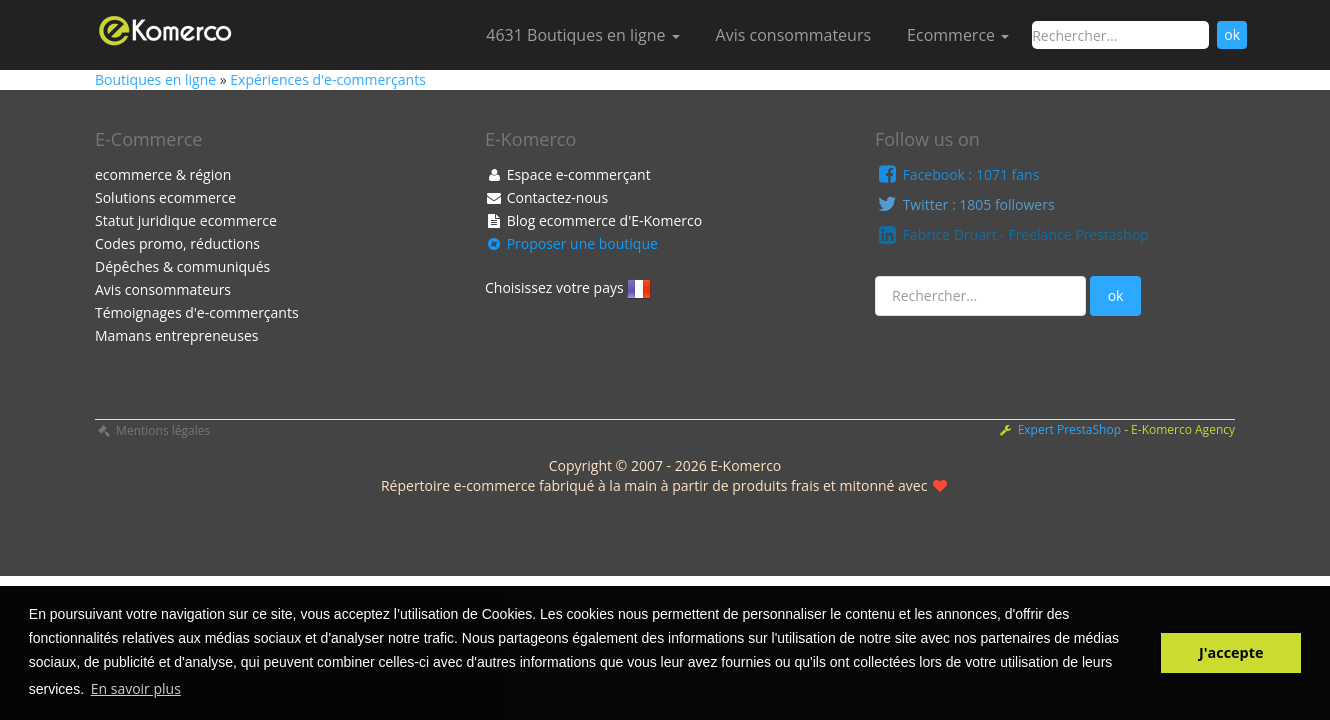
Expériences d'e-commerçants (327, 79)
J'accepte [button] (1231, 652)
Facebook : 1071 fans (957, 174)
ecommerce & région (163, 174)
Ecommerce (958, 35)
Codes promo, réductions (177, 243)
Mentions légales (152, 430)
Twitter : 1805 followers (965, 204)
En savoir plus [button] (136, 688)
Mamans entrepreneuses (176, 335)
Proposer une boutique (571, 244)
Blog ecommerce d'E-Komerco (593, 220)
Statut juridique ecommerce (186, 220)
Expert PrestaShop (1071, 429)
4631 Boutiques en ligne (582, 35)
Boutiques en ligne (157, 79)
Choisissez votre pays (568, 289)
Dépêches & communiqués (182, 266)
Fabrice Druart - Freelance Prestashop (1012, 234)
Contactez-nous (546, 197)
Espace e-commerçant (568, 174)
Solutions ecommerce (165, 197)
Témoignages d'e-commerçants (197, 312)
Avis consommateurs (793, 35)
